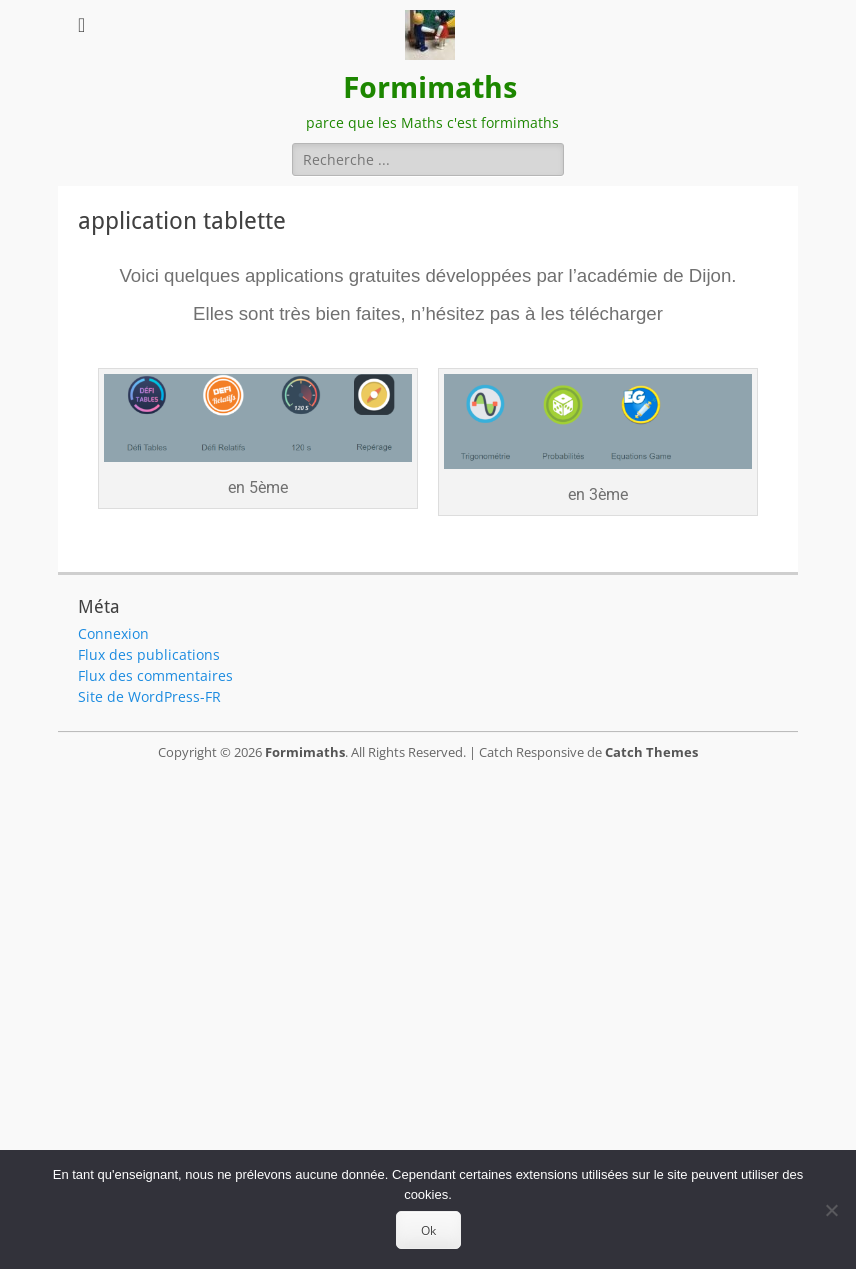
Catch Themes (651, 752)
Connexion (113, 633)
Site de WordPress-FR (149, 696)
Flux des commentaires (155, 675)
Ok (428, 1230)
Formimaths (430, 87)
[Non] (831, 1210)
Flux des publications (149, 654)
